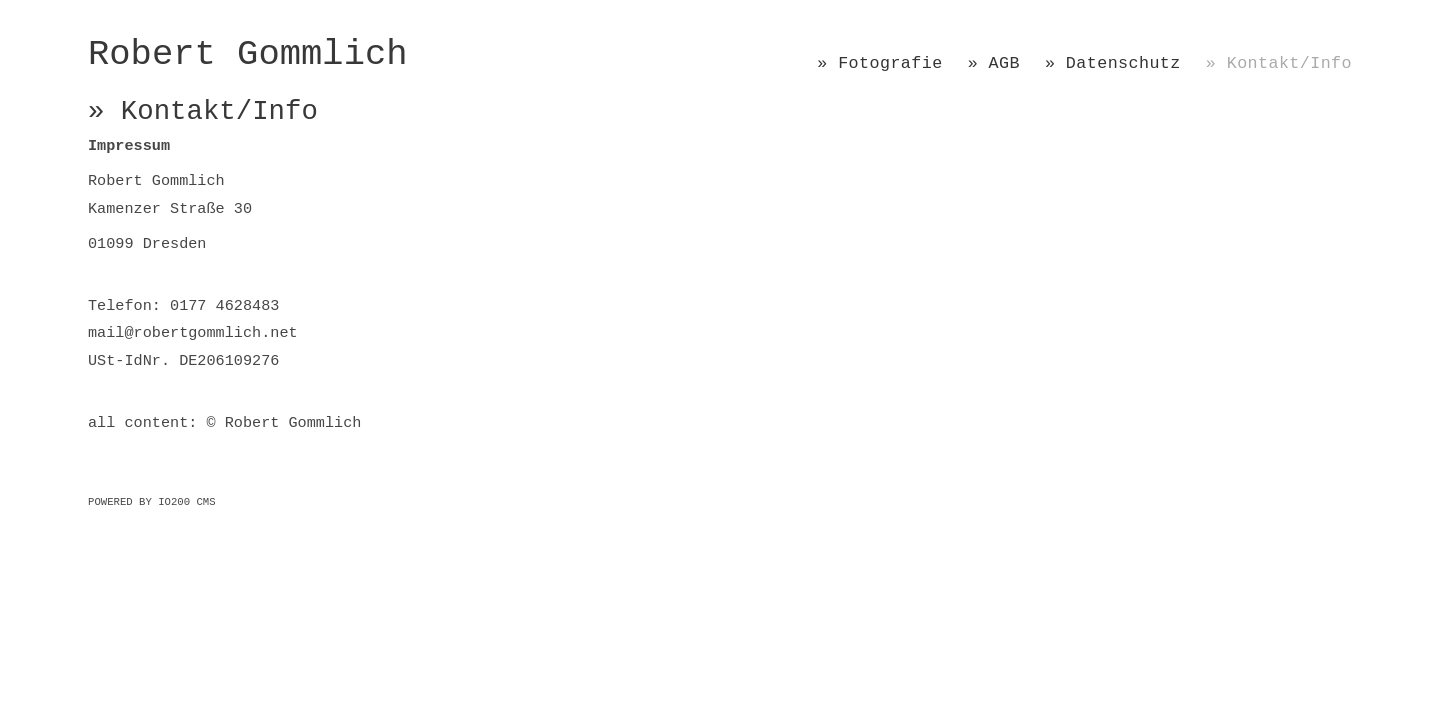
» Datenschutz (1113, 63)
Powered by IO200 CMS (152, 502)
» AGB (994, 63)
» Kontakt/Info (1279, 63)
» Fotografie (879, 63)
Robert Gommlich (248, 54)
